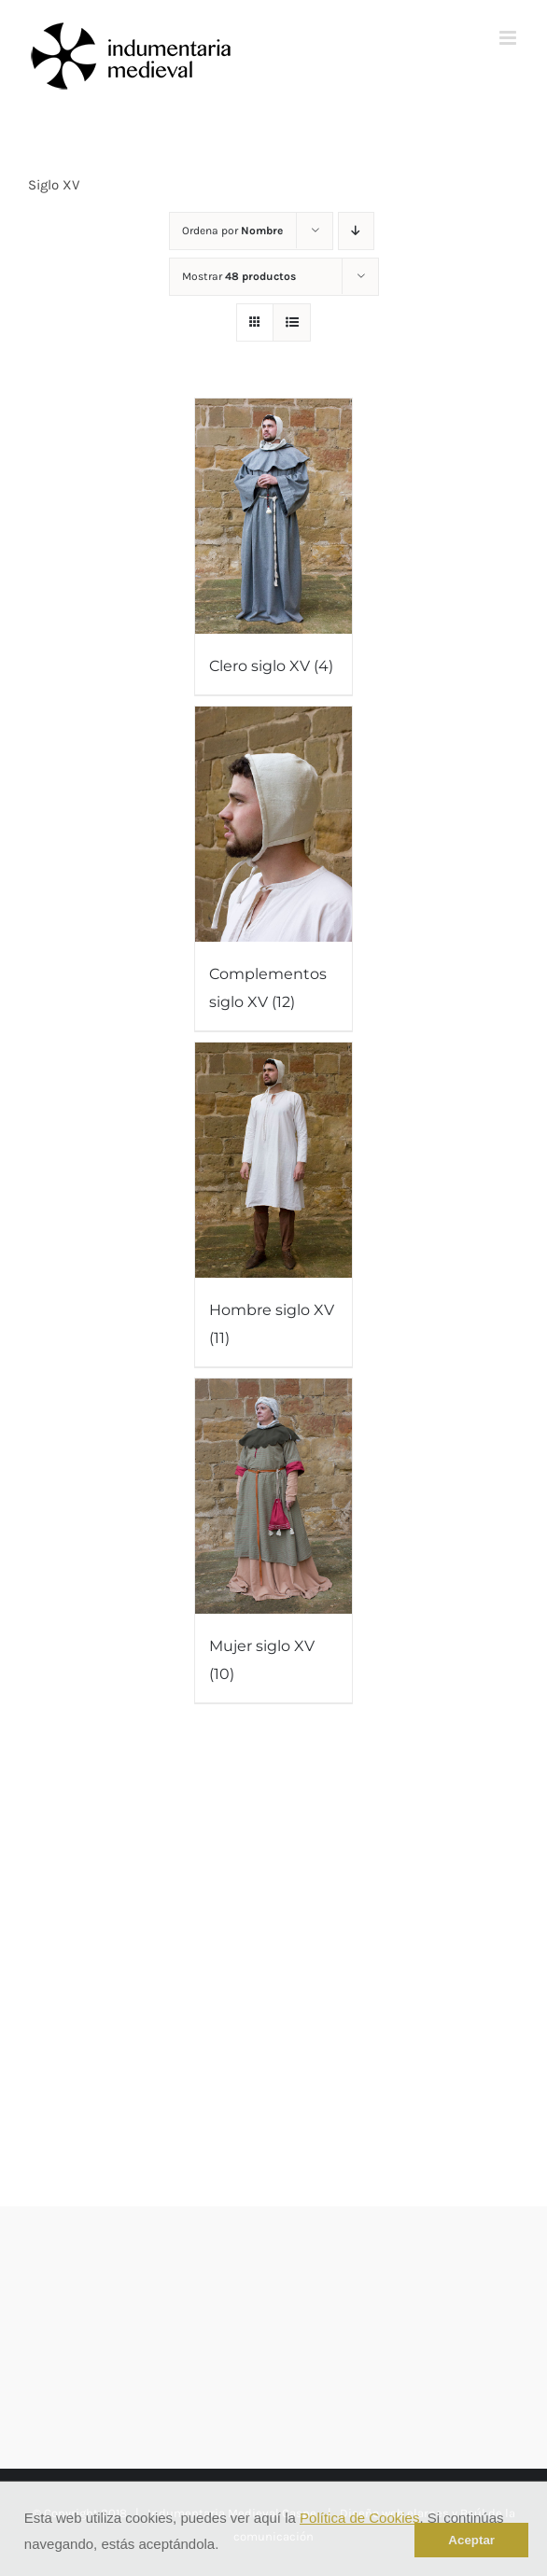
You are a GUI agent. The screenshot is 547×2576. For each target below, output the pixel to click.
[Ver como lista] (292, 322)
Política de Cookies (359, 2518)
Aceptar (471, 2540)
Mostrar (239, 276)
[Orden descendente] (356, 231)
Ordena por (232, 230)
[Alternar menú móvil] (509, 38)
